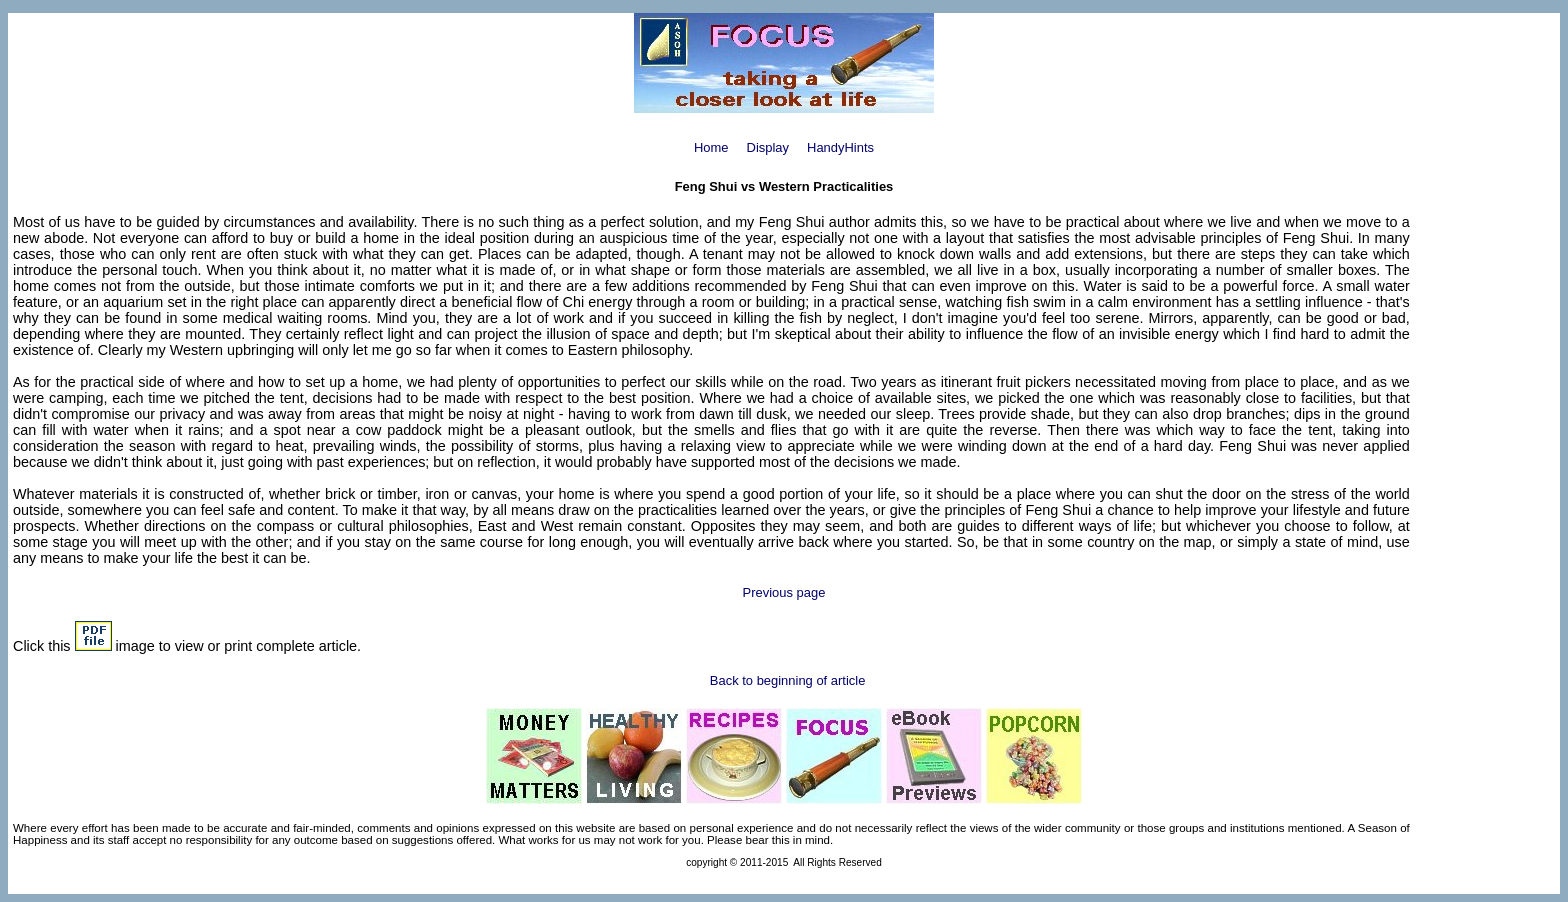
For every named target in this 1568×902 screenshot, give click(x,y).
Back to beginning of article (788, 680)
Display (768, 147)
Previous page (784, 592)
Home (711, 147)
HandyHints (840, 147)
